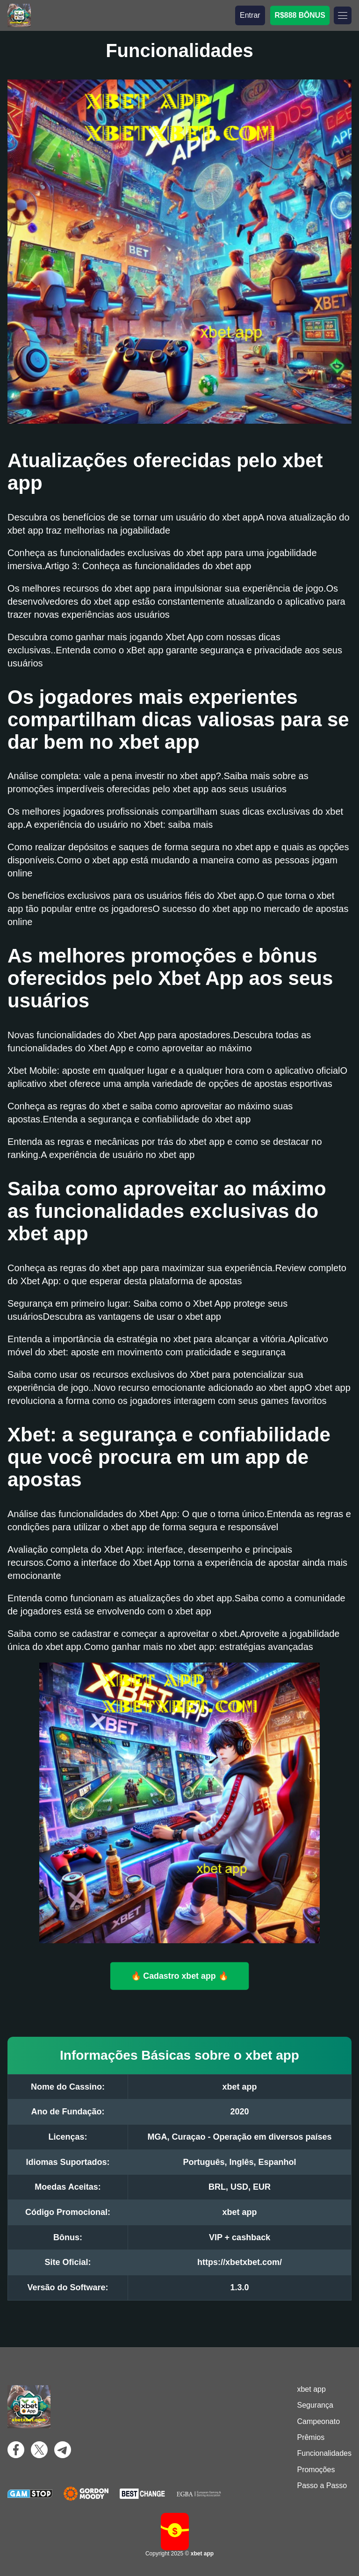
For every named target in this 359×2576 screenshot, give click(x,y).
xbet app (311, 2389)
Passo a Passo (322, 2485)
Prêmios (310, 2437)
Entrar (250, 15)
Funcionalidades (324, 2453)
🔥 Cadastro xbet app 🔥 (179, 1975)
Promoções (316, 2470)
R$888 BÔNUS (299, 15)
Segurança (315, 2405)
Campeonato (318, 2421)
